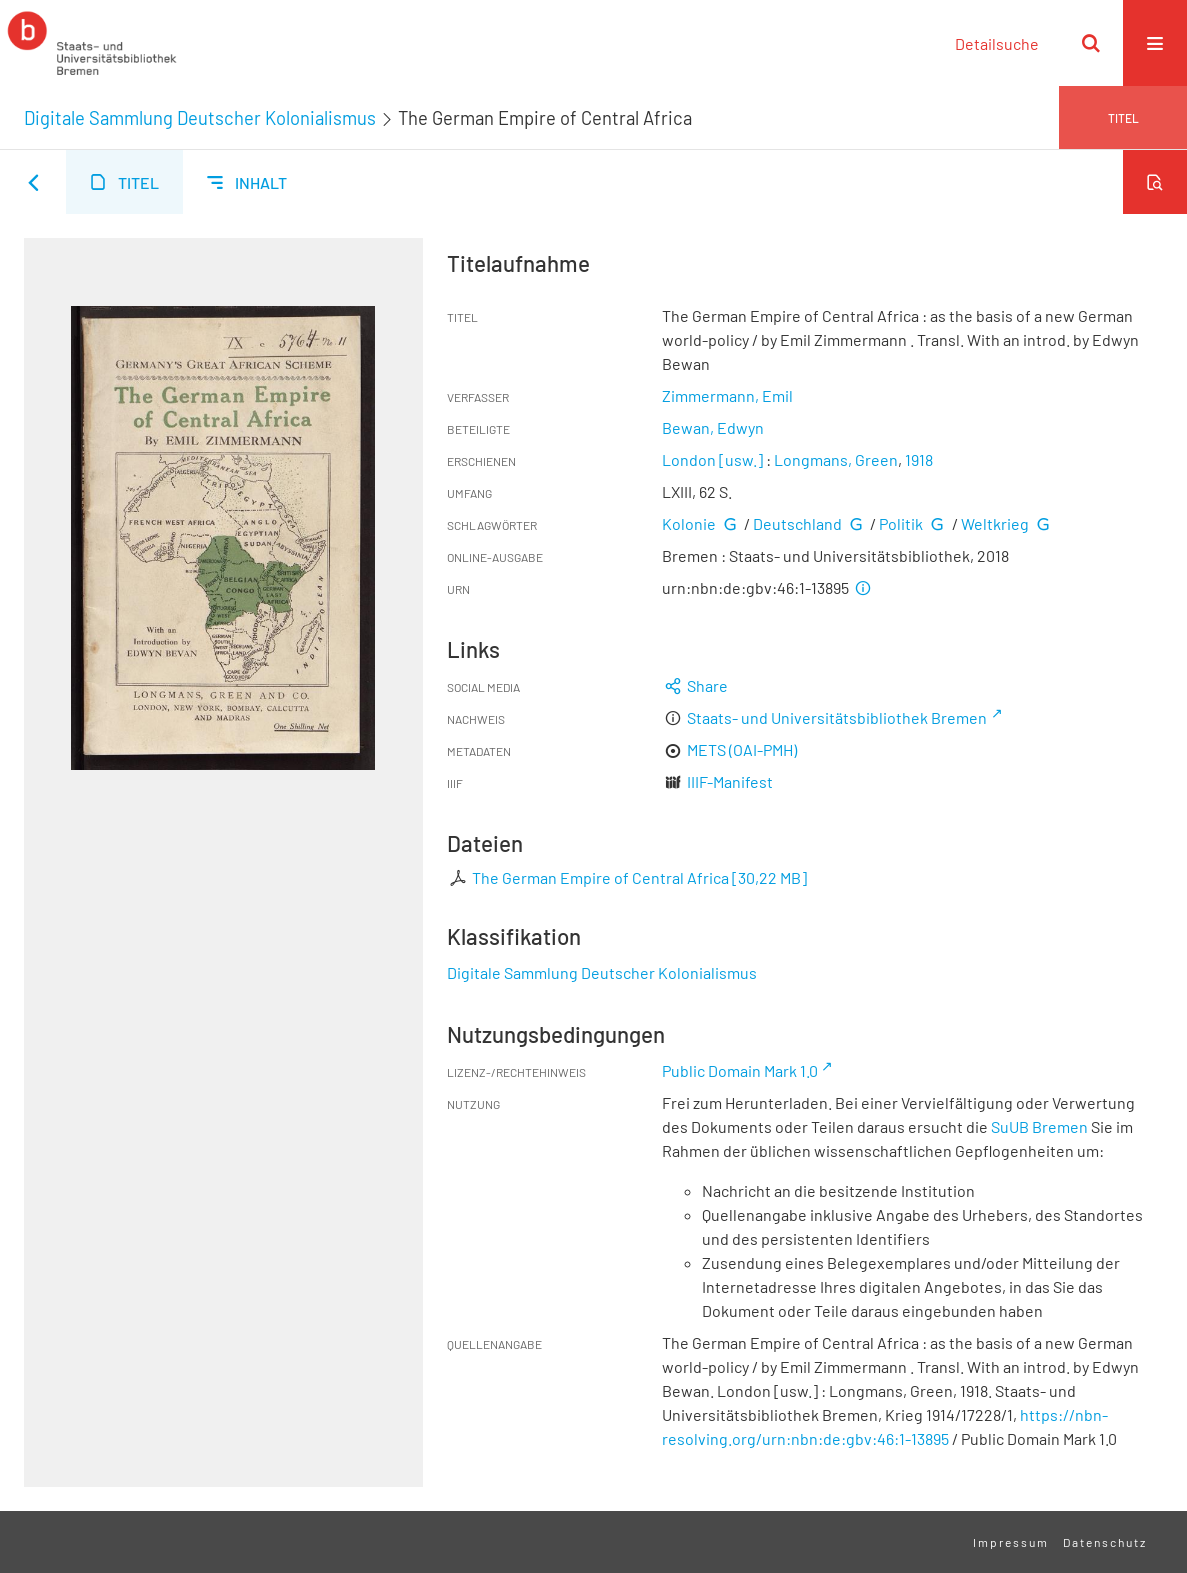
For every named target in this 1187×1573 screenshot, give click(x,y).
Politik (901, 523)
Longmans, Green (836, 459)
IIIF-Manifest (730, 781)
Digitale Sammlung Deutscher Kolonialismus (200, 118)
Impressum (1011, 1542)
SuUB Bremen (1039, 1126)
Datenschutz (1105, 1542)
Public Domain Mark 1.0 (740, 1070)
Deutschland (797, 523)
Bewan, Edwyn (713, 427)
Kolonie (689, 523)
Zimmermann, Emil (727, 395)
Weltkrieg (995, 523)
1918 (919, 459)
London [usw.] (712, 459)
